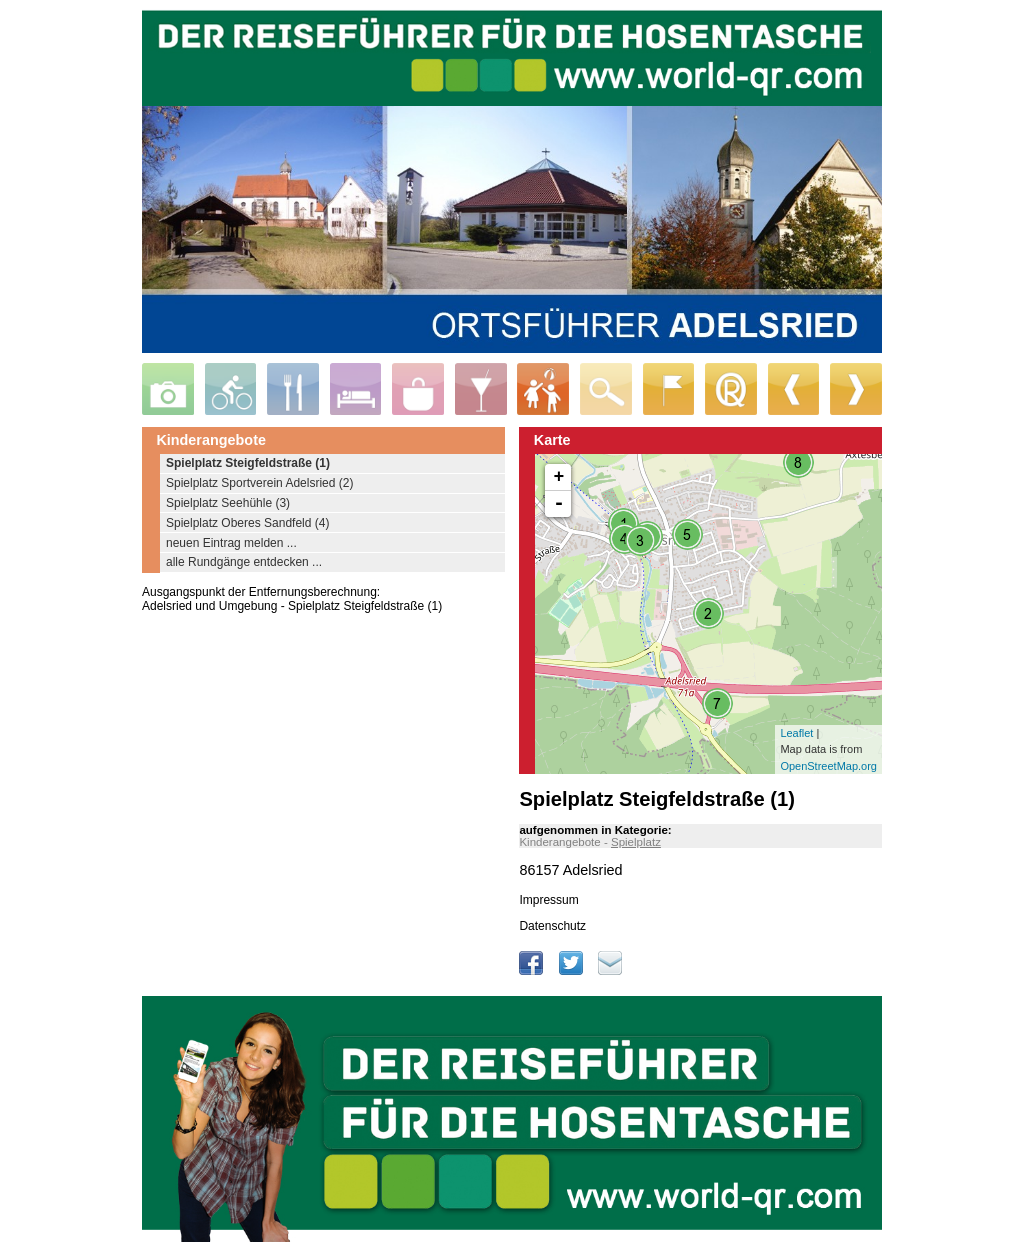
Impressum (548, 900)
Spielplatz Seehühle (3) (228, 503)
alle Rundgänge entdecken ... (244, 562)
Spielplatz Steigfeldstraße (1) (248, 463)
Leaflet (796, 733)
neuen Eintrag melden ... (231, 543)
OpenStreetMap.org (828, 766)
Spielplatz (636, 842)
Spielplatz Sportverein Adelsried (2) (259, 483)
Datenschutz (552, 926)
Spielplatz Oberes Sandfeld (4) (247, 523)
